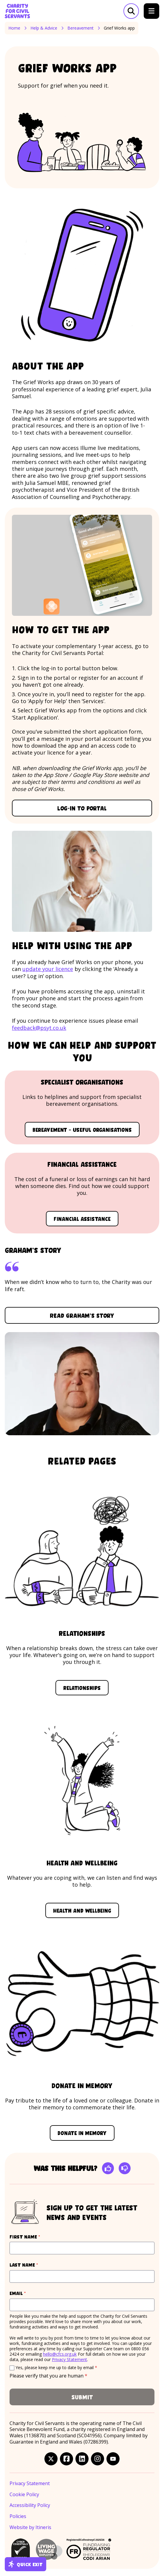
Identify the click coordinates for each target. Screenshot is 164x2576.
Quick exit (25, 2564)
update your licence (47, 968)
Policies (18, 2516)
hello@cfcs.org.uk (60, 2354)
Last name (35, 2265)
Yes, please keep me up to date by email (56, 2367)
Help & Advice (43, 28)
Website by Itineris (30, 2527)
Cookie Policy (24, 2494)
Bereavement (80, 28)
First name (36, 2236)
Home (14, 28)
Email (29, 2293)
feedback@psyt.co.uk (39, 1027)
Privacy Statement (69, 2359)
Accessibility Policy (30, 2505)
